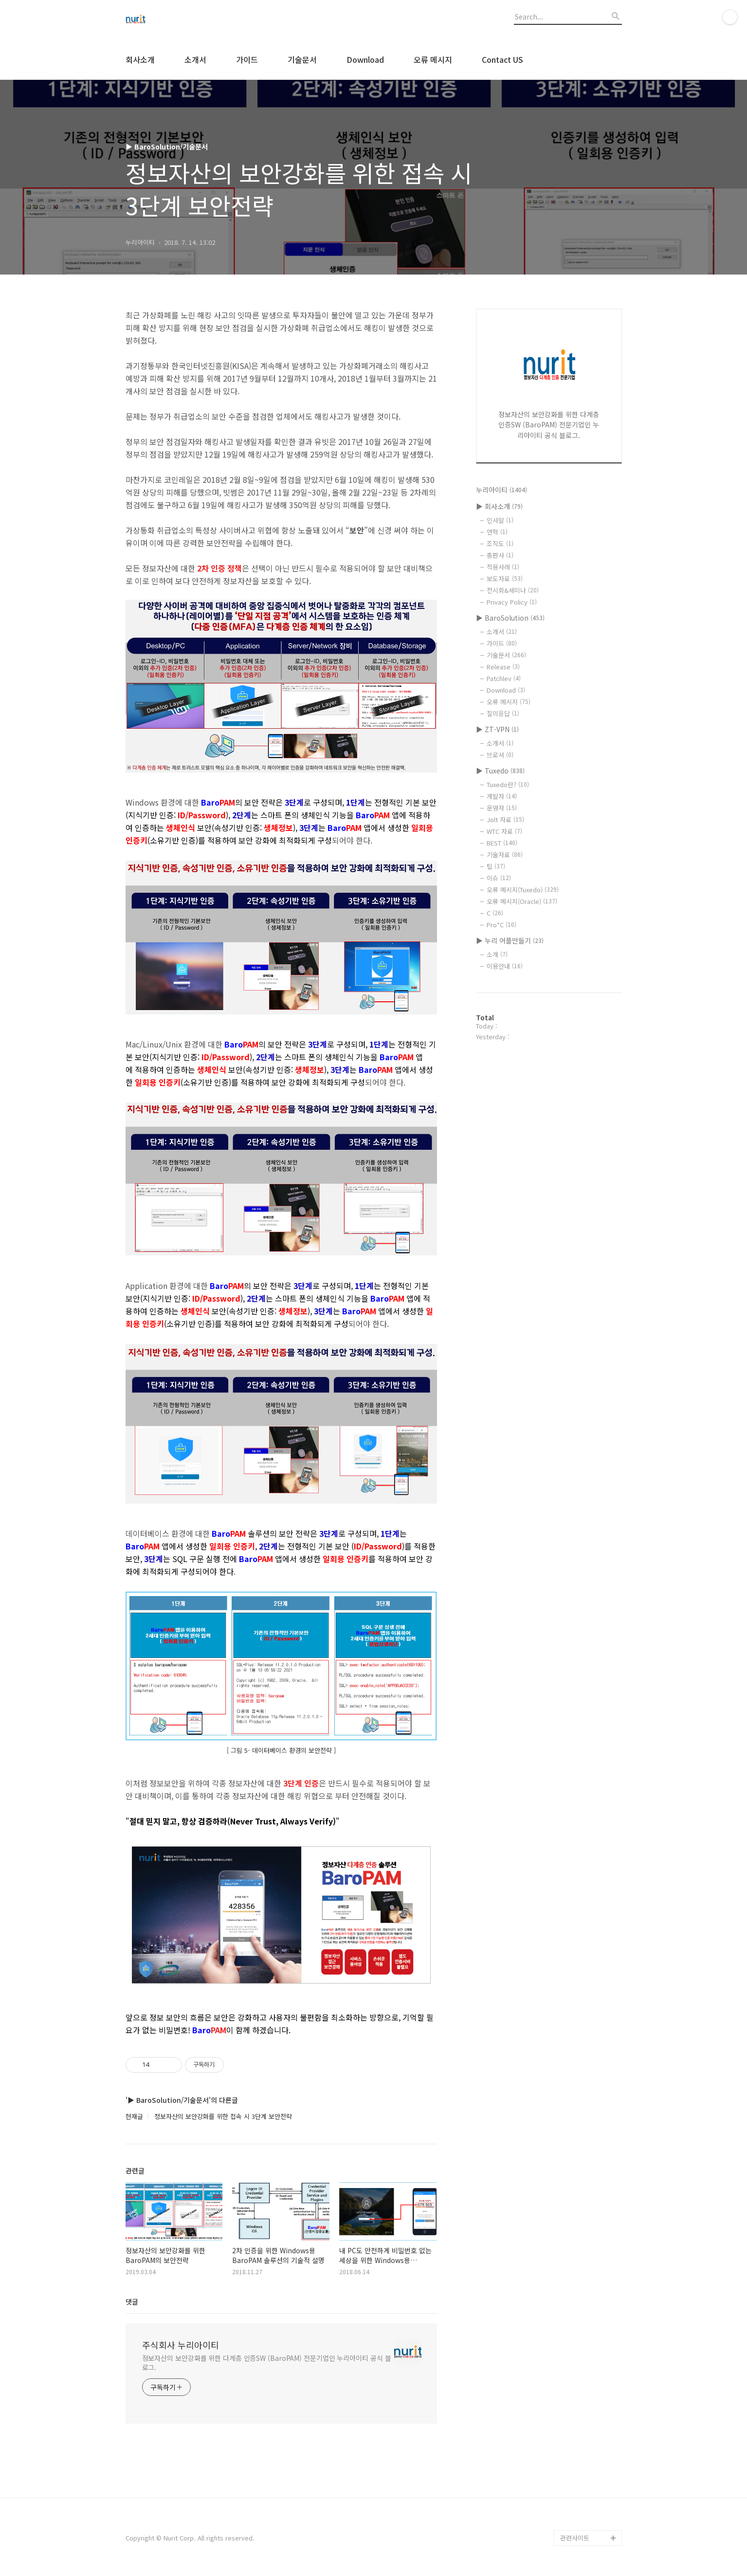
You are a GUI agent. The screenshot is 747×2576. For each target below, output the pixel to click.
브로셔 (500, 754)
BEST (502, 842)
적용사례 (503, 566)
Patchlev (504, 678)
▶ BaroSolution (510, 618)
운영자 (502, 807)
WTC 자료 (504, 831)
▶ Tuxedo (500, 770)
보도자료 (505, 578)
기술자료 (505, 854)
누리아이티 (501, 490)
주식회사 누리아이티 (180, 2345)
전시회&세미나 (513, 590)
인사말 (500, 520)
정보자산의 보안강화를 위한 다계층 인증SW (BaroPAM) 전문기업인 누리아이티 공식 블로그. (266, 2362)
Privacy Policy (512, 602)
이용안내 (505, 966)
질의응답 (503, 713)
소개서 (195, 59)
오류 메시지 (433, 59)
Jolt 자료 (505, 819)
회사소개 (140, 59)
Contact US (502, 59)
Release (503, 666)
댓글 (132, 2301)
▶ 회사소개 (499, 506)
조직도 (500, 543)
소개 (497, 954)
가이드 (247, 59)
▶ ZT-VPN (497, 729)
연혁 (497, 531)
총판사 (500, 555)
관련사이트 (574, 2537)
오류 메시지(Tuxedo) (523, 889)
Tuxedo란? (508, 784)
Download (365, 59)
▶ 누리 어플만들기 (510, 940)
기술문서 (302, 59)
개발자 (502, 796)
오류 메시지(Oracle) (522, 901)
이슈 (499, 878)
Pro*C (501, 924)
